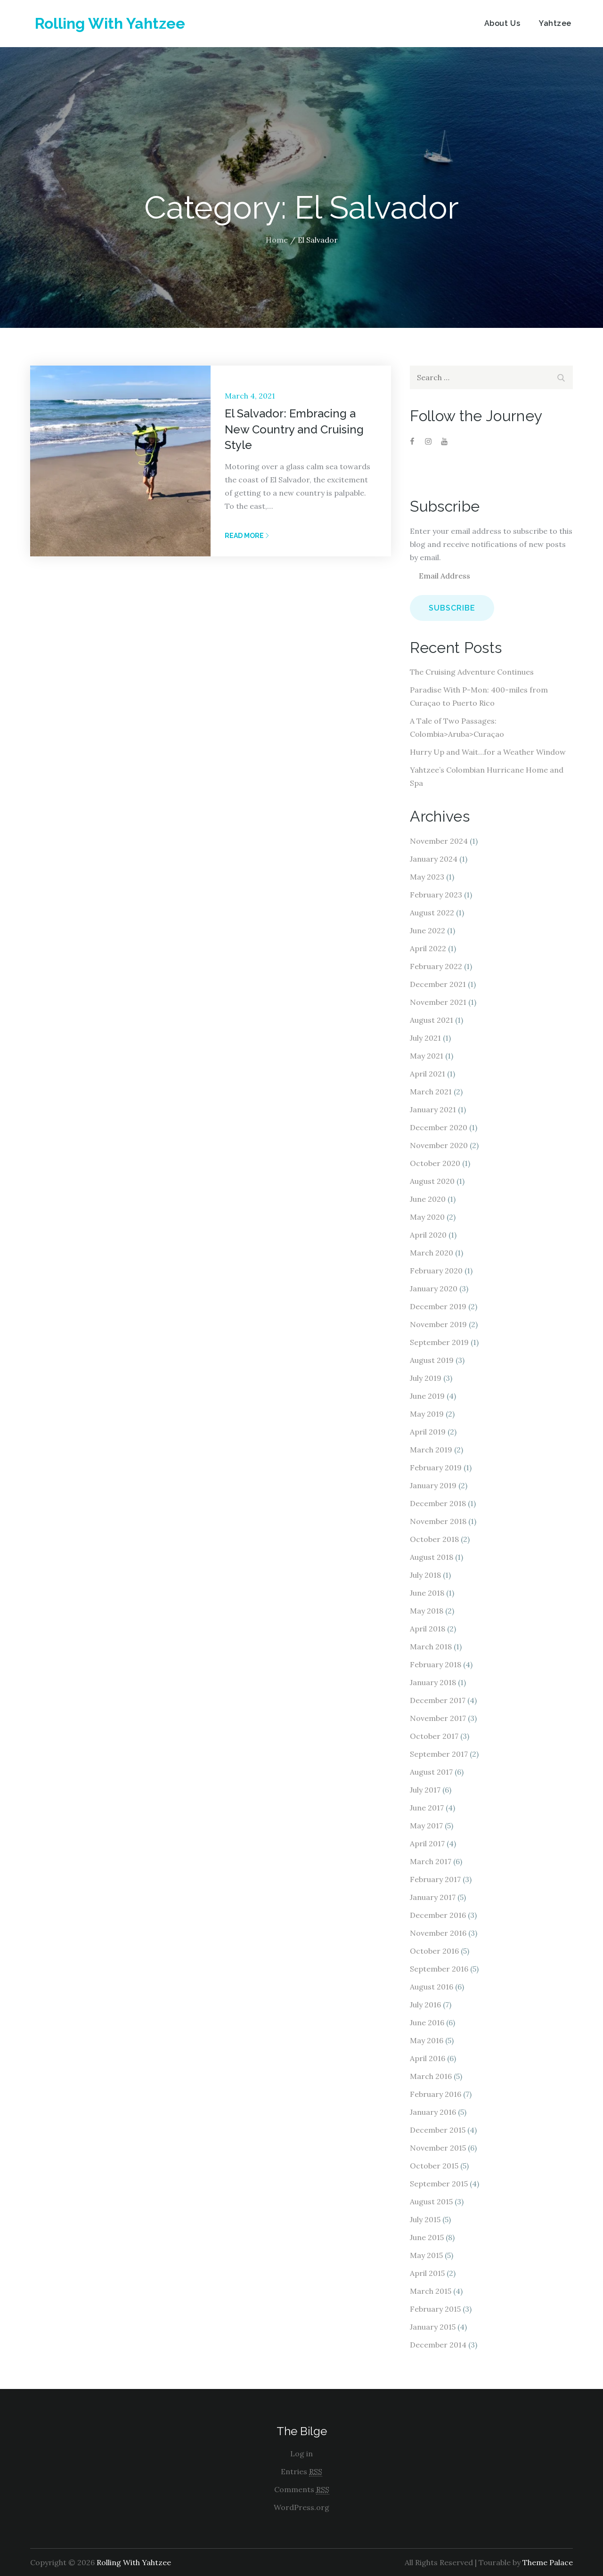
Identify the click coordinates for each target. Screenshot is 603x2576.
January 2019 (433, 1485)
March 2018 (431, 1646)
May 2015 (426, 2255)
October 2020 (435, 1163)
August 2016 (431, 1986)
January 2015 (433, 2326)
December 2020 (438, 1127)
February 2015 (435, 2309)
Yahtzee (555, 23)
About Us (502, 23)
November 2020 (439, 1145)
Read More (247, 535)
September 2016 (439, 1968)
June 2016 (427, 2022)
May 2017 (426, 1825)
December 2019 (438, 1306)
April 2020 (428, 1234)
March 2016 (431, 2076)
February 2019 (436, 1467)
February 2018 (435, 1664)
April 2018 (427, 1628)
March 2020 (431, 1252)
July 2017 (425, 1789)
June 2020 (428, 1199)
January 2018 (433, 1682)
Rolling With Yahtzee (110, 23)
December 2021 (438, 984)
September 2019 (439, 1342)
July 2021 (425, 1038)
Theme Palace (547, 2562)
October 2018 (434, 1539)
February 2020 (436, 1270)
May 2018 (426, 1610)
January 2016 (433, 2112)
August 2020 (432, 1181)
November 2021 (438, 1002)
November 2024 (439, 841)
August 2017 (431, 1772)
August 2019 (432, 1360)
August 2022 (432, 912)
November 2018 (438, 1521)
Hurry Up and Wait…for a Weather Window (488, 752)
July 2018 (425, 1575)
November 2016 (438, 1933)
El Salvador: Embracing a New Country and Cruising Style (294, 429)
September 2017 (439, 1754)
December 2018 (438, 1503)
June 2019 (427, 1396)
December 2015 (437, 2130)
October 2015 (434, 2165)
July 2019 (425, 1378)
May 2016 (426, 2040)
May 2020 (427, 1217)
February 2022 (436, 966)
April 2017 (427, 1843)
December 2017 (437, 1700)
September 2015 (439, 2183)
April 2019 (428, 1431)
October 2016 (434, 1951)
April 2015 (427, 2273)
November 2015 (438, 2147)
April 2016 (427, 2058)
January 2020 (433, 1288)
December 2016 (438, 1915)
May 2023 (427, 876)
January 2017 (433, 1897)
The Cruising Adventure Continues (472, 672)
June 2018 (427, 1593)
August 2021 (431, 1020)
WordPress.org (301, 2507)
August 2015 (431, 2201)
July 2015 (425, 2219)
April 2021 (427, 1073)
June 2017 (427, 1807)
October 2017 (434, 1736)
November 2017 (438, 1718)
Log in (301, 2453)
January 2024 (433, 859)
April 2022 (428, 948)
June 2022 (427, 930)
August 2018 (431, 1557)
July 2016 (425, 2004)
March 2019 (431, 1449)
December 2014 (438, 2344)
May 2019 (427, 1413)
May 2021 (426, 1055)
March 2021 (431, 1091)
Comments (301, 2489)
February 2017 (435, 1879)
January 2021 (433, 1109)
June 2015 (427, 2237)
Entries (301, 2472)
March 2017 (430, 1861)
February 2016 (435, 2094)
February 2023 (436, 894)
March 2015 (430, 2291)
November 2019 (438, 1324)
